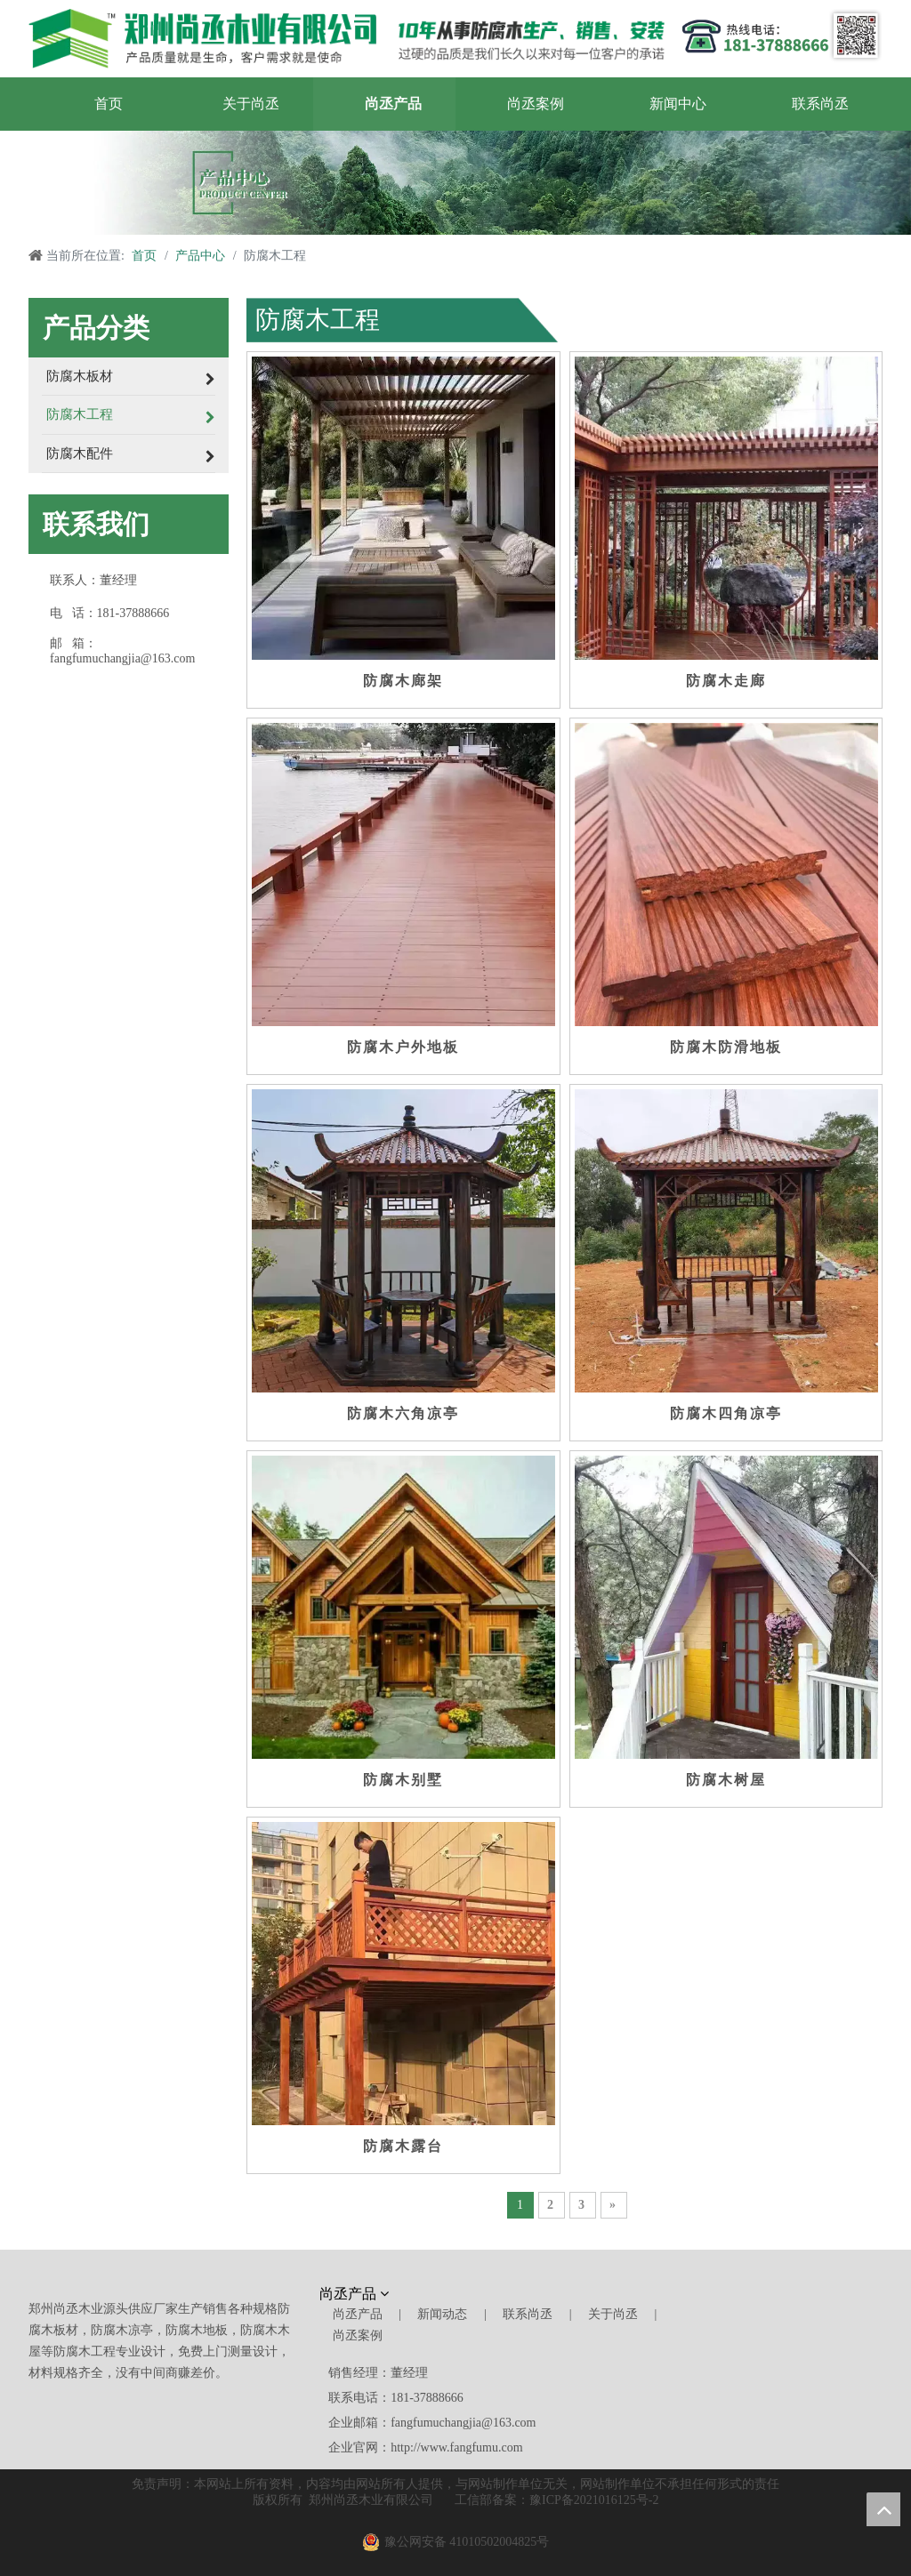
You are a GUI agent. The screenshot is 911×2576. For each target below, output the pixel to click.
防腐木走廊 (726, 680)
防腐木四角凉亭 (726, 1413)
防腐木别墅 (403, 1779)
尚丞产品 (358, 2314)
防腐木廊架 (403, 680)
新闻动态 (442, 2314)
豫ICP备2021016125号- (590, 2500)
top (883, 2509)
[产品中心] (455, 183)
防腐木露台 (403, 2146)
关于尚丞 (613, 2314)
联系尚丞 (527, 2314)
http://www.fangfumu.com (456, 2447)
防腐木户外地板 (403, 1047)
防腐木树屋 (726, 1779)
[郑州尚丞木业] (346, 38)
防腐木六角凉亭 (403, 1413)
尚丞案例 (358, 2335)
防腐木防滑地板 (726, 1047)
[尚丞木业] (714, 2297)
